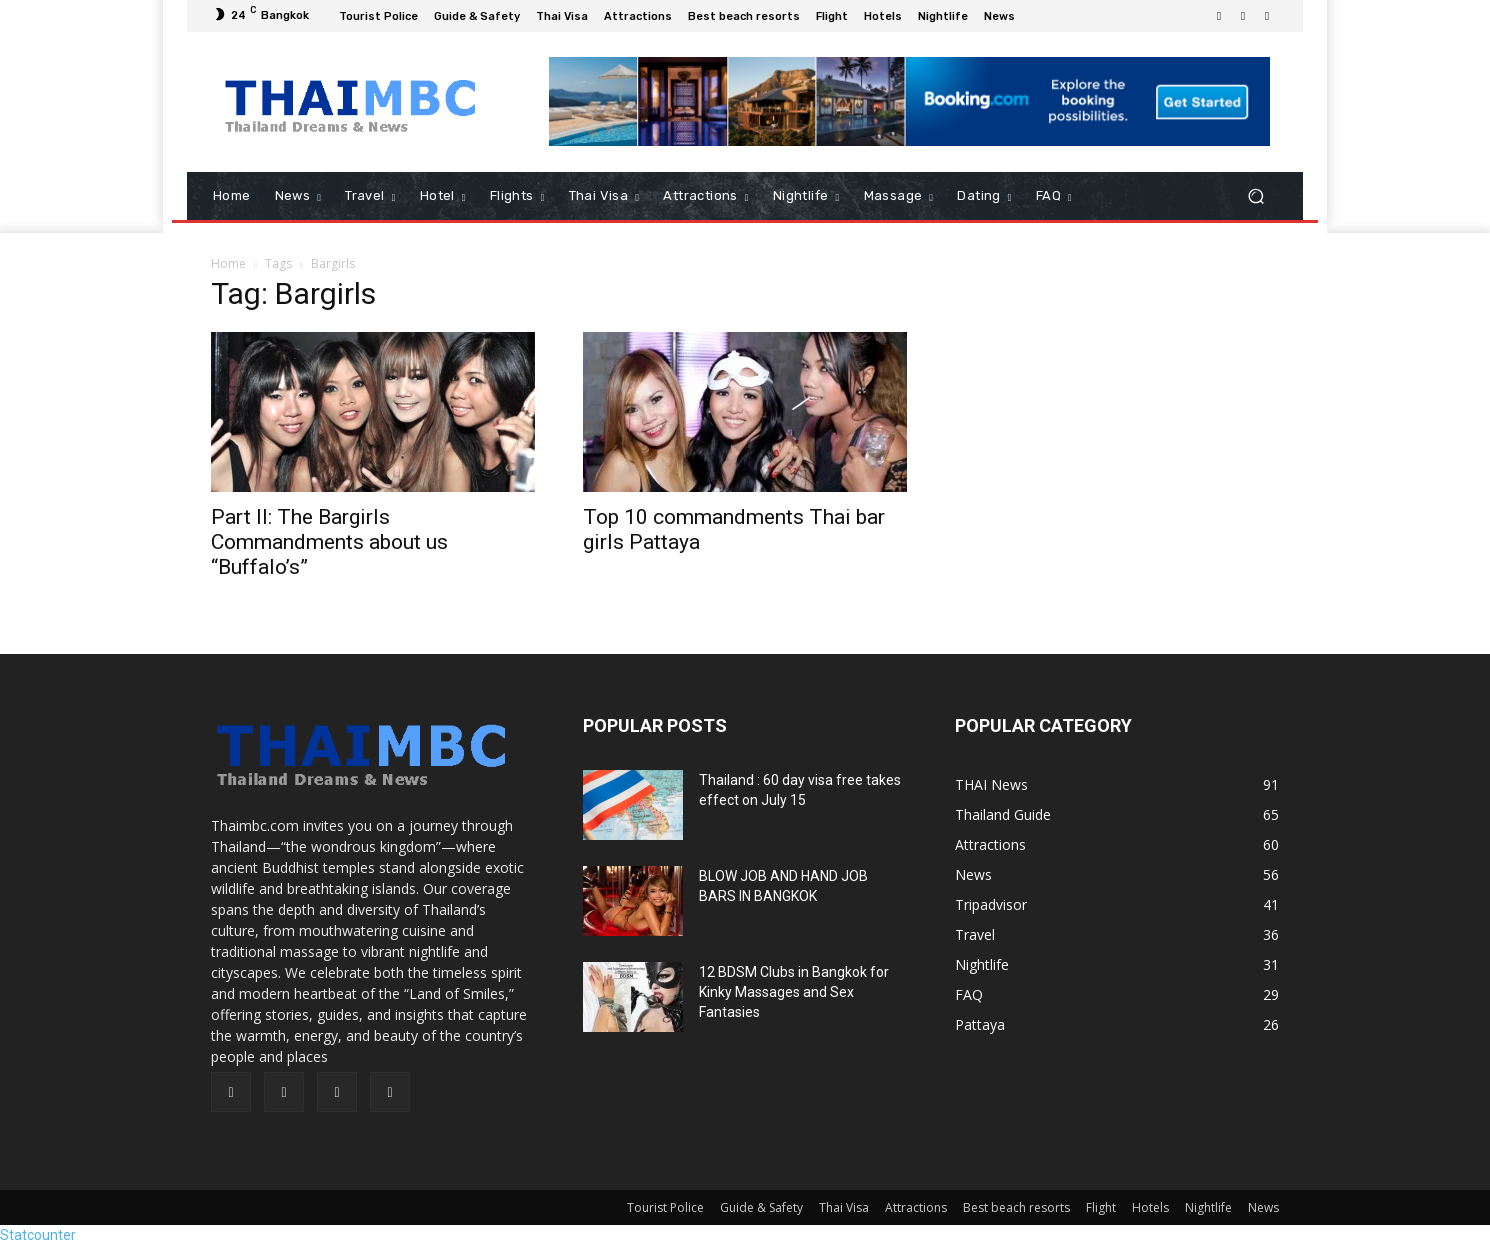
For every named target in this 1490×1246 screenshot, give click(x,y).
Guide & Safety (761, 1207)
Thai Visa (844, 1207)
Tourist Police (665, 1207)
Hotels (1150, 1207)
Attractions (916, 1207)
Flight (1101, 1207)
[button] (1255, 196)
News (1263, 1207)
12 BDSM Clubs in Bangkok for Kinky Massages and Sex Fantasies (794, 992)
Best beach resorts (1016, 1207)
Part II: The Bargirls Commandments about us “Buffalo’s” (329, 542)
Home (228, 263)
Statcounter (38, 1235)
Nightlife (1208, 1207)
